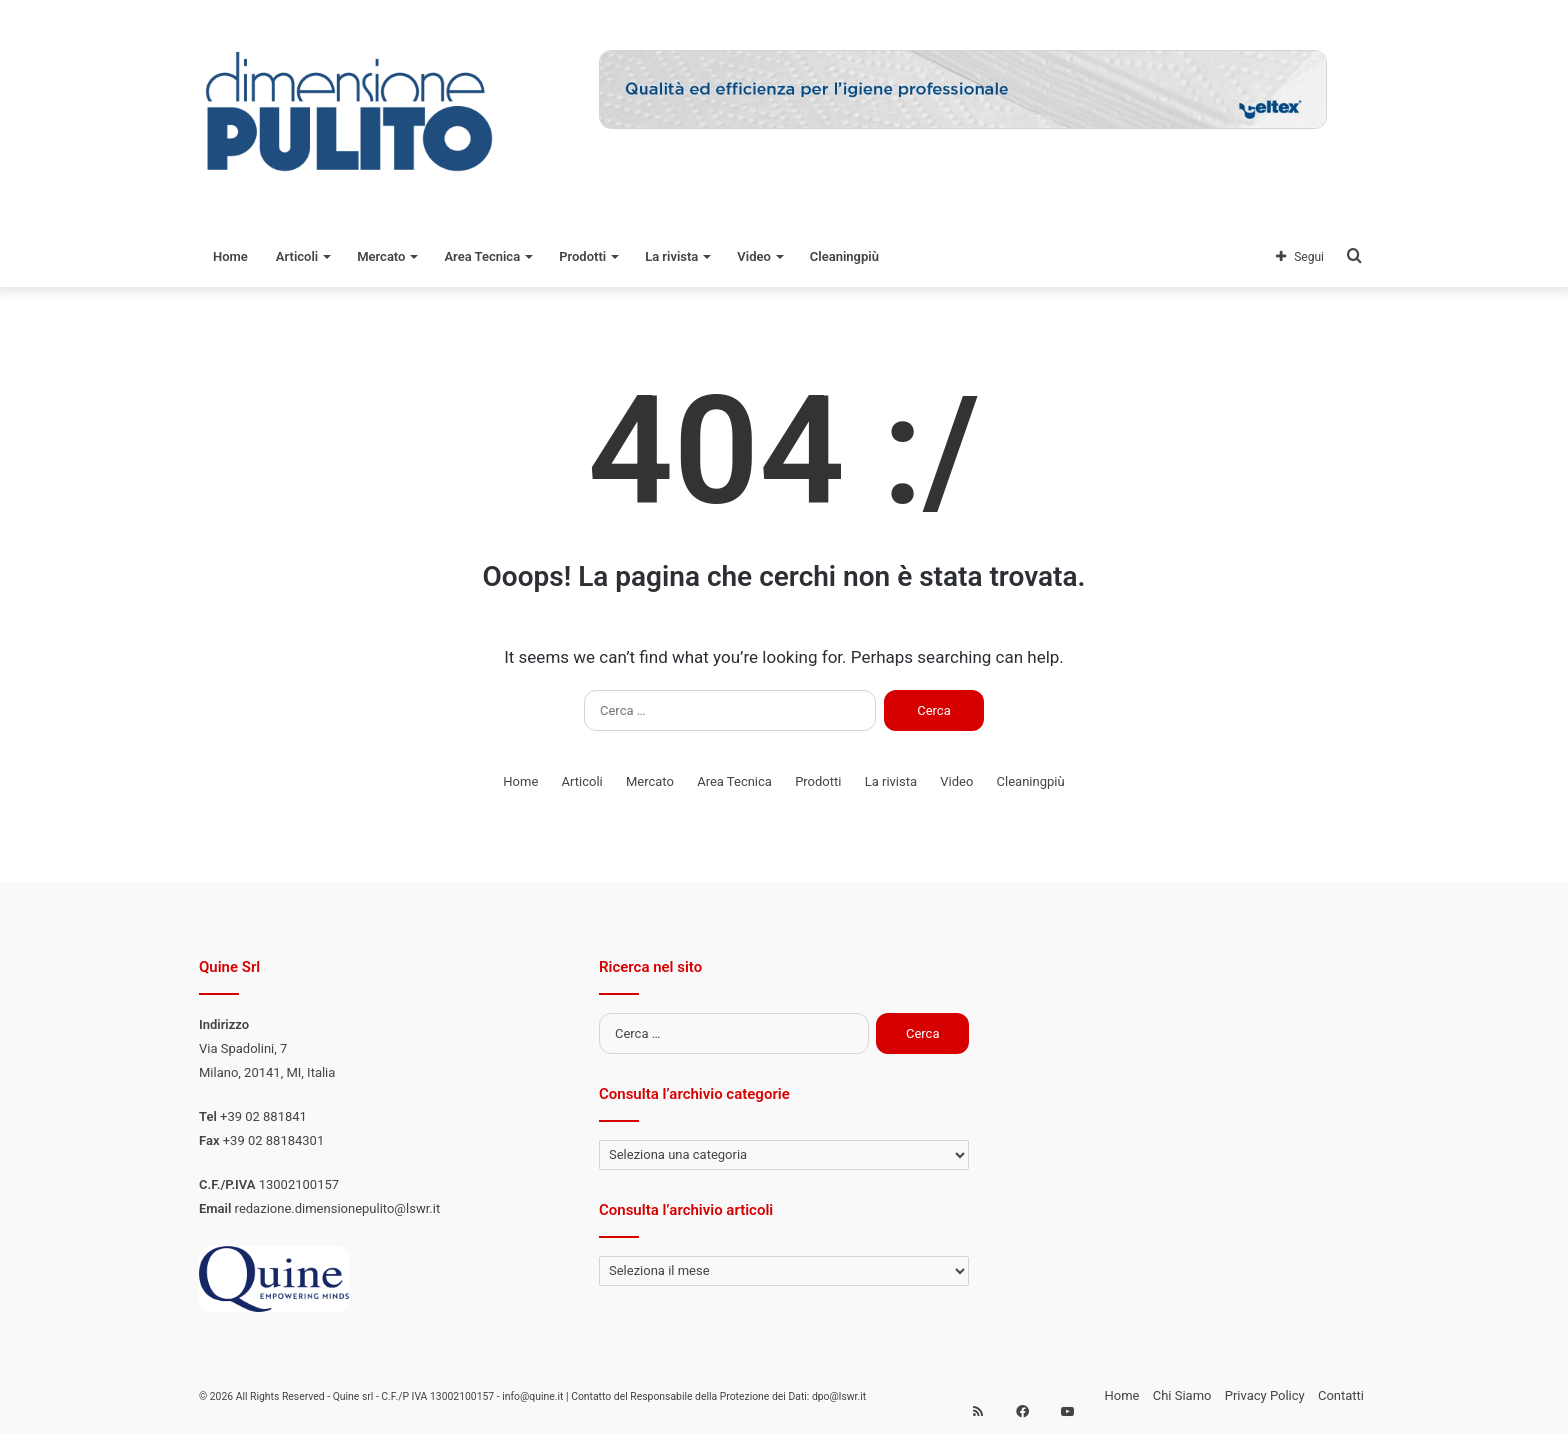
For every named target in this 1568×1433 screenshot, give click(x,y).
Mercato (381, 256)
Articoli (297, 256)
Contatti (1341, 1395)
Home (230, 256)
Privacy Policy (1265, 1395)
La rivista (671, 256)
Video (754, 256)
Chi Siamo (1182, 1395)
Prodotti (582, 256)
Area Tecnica (482, 256)
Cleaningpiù (844, 256)
